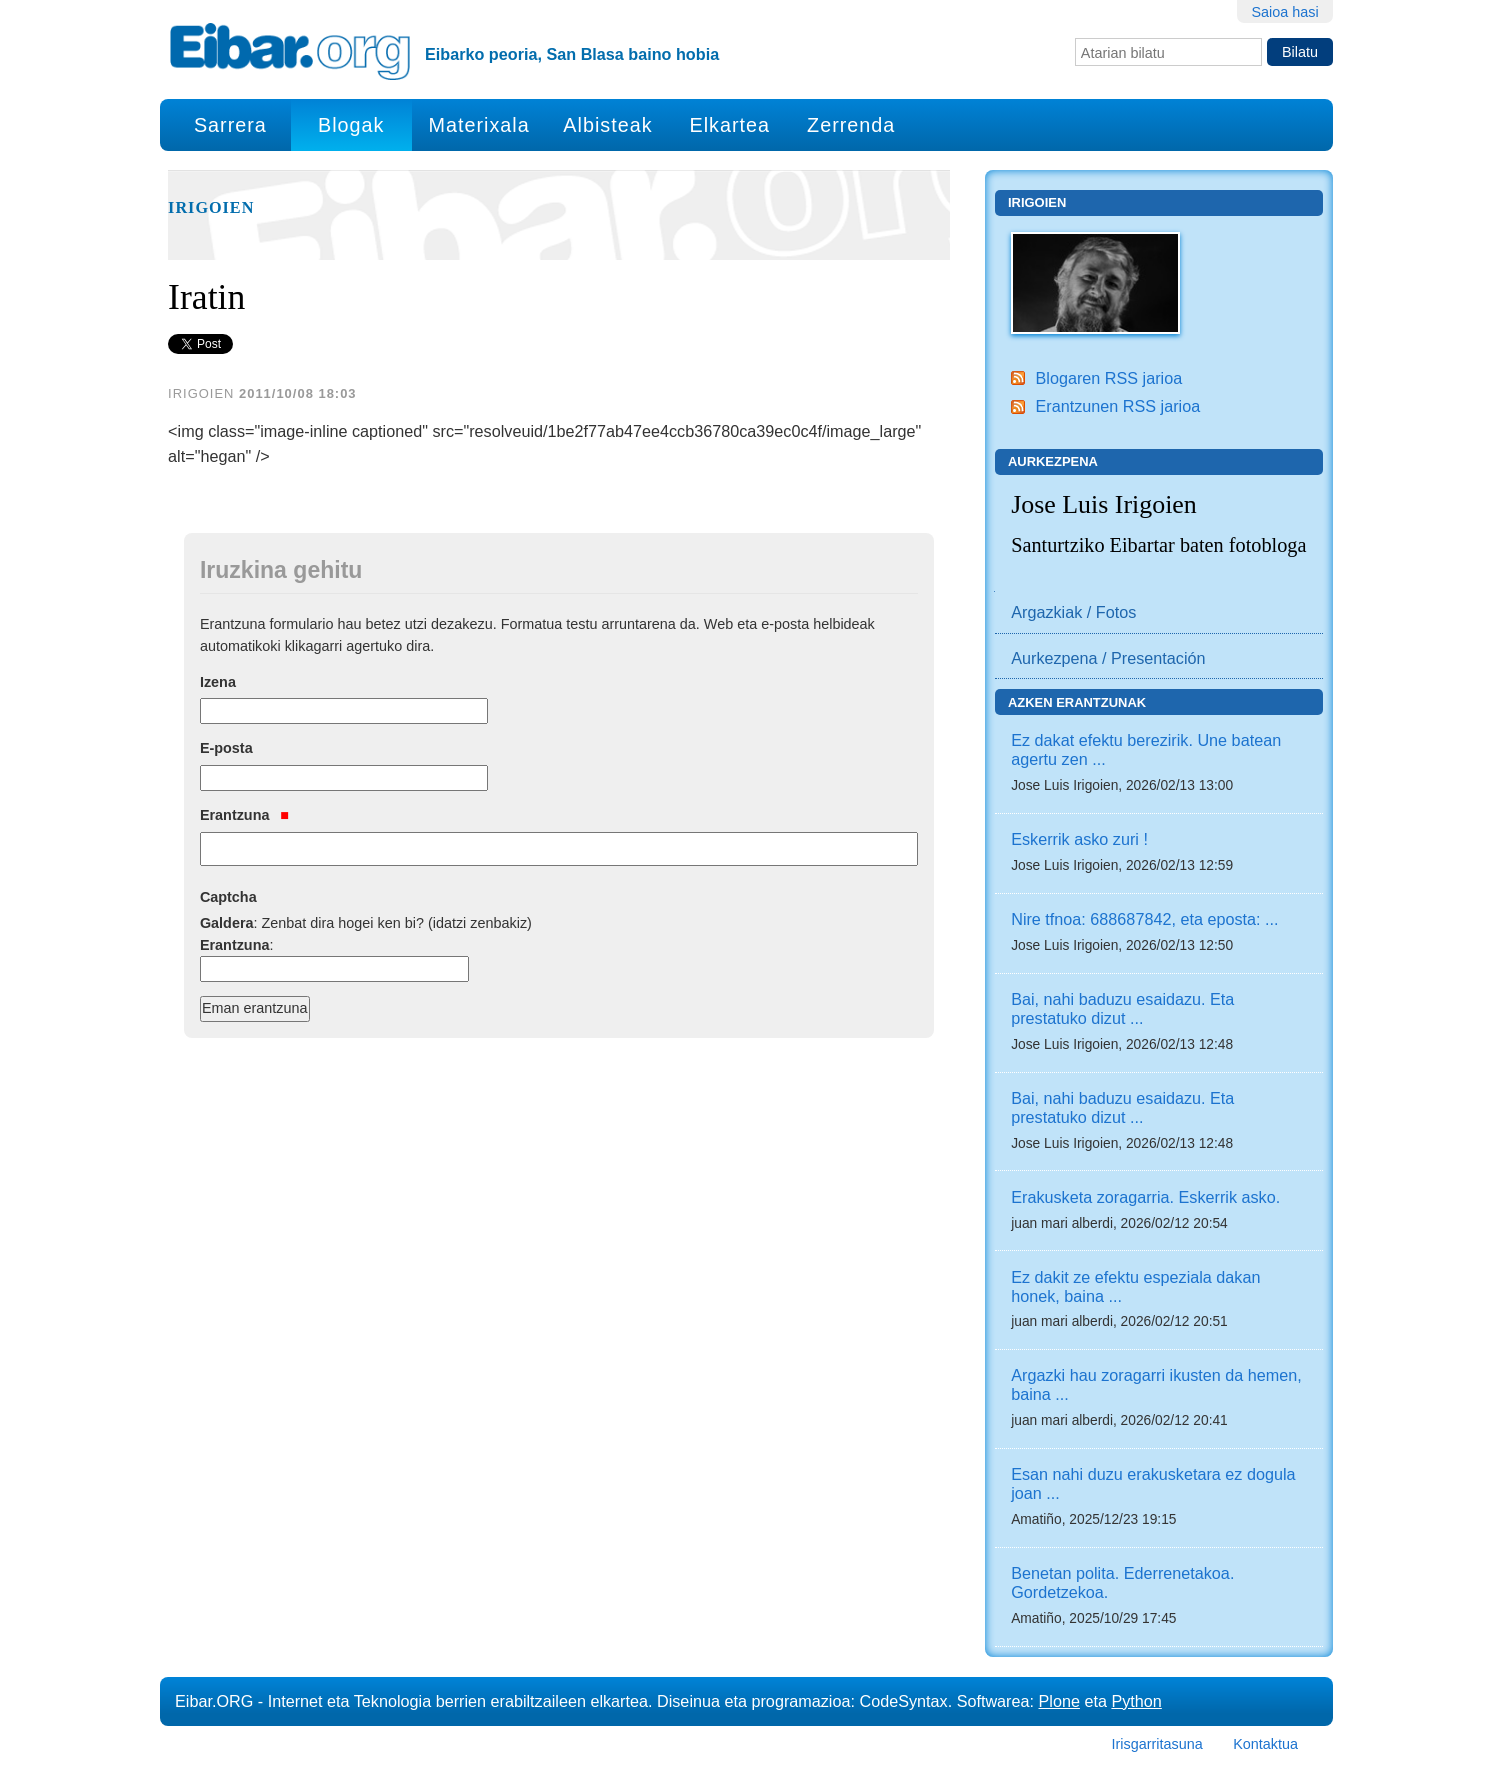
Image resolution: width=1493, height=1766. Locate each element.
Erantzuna (244, 815)
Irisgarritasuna (1157, 1744)
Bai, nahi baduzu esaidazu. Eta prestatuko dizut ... (1122, 1008)
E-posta (226, 748)
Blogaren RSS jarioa (1108, 378)
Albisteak (607, 125)
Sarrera (230, 125)
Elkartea (730, 125)
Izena (218, 682)
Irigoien (211, 208)
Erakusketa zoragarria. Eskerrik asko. (1145, 1197)
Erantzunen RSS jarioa (1117, 406)
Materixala (478, 125)
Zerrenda (851, 125)
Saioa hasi (1284, 12)
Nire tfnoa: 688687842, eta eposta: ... (1144, 919)
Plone (1059, 1701)
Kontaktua (1265, 1744)
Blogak (351, 125)
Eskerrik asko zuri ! (1079, 839)
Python (1136, 1701)
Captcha (228, 897)
